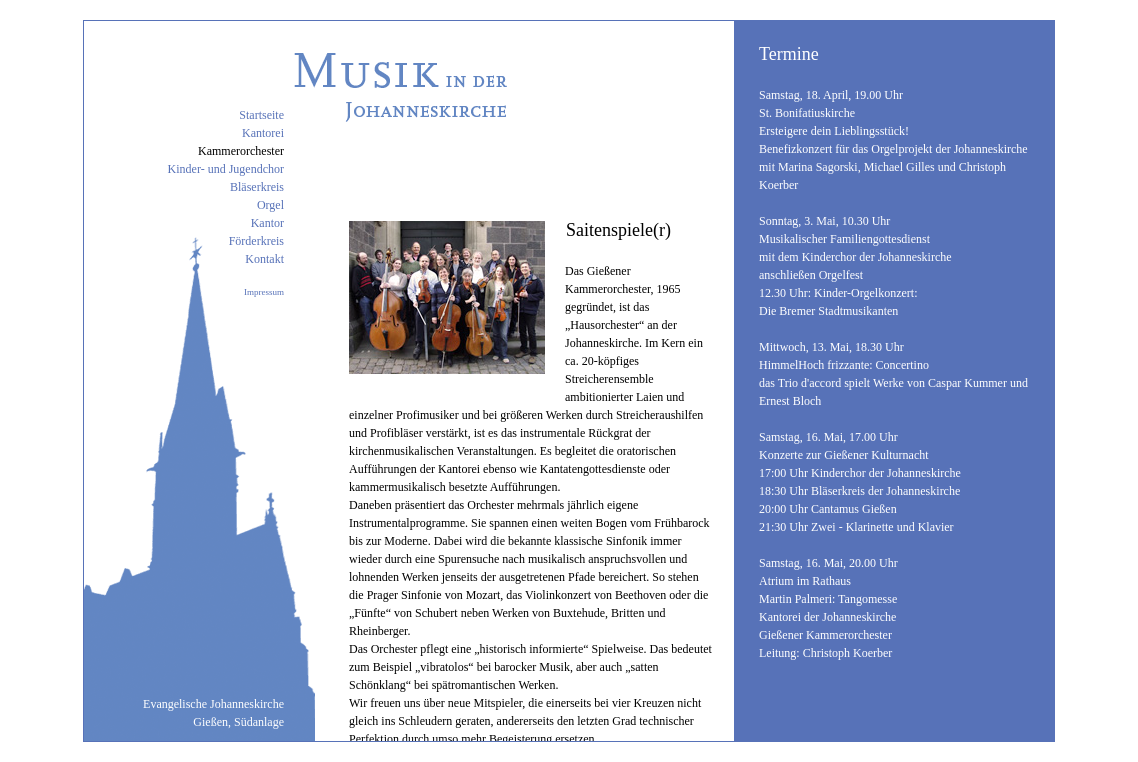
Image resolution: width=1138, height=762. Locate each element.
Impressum (264, 292)
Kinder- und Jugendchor (226, 169)
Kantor (267, 223)
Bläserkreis (257, 187)
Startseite (261, 115)
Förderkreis (256, 241)
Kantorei (263, 133)
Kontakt (264, 259)
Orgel (270, 205)
